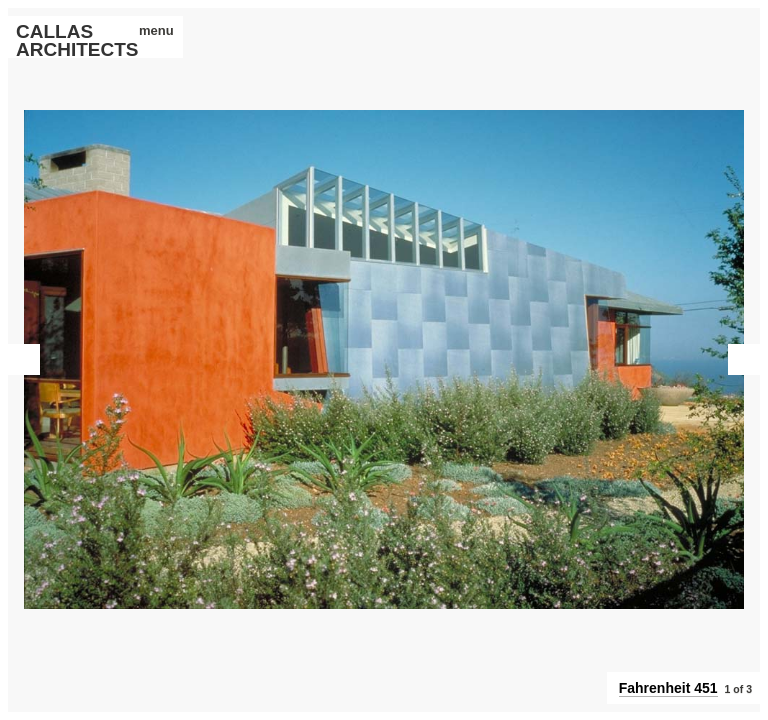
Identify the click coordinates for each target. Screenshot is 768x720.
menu (149, 30)
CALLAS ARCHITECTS (66, 40)
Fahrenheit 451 (668, 688)
